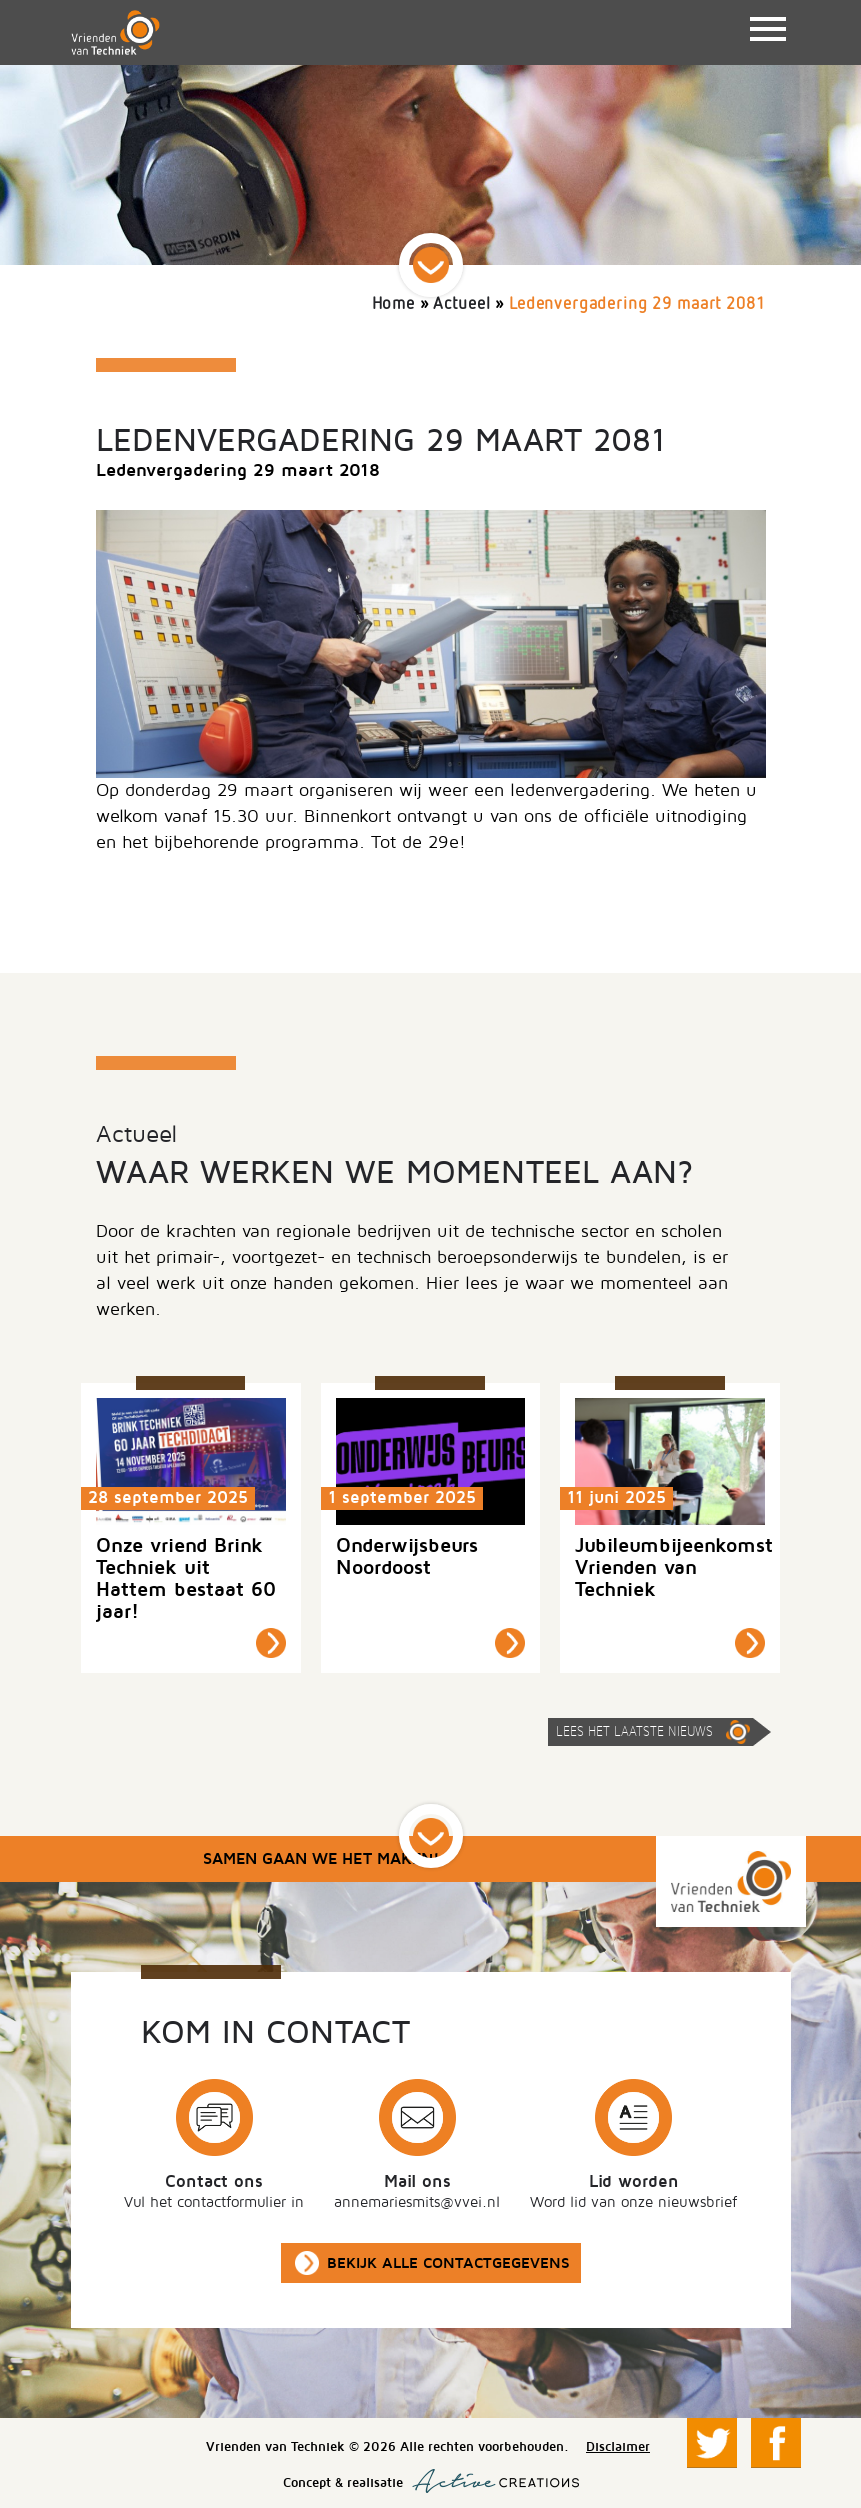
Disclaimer (618, 2447)
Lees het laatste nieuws (634, 1732)
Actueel (461, 304)
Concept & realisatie (431, 2481)
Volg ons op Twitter (712, 2443)
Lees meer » (271, 1643)
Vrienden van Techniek (115, 32)
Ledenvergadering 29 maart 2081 (637, 304)
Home (393, 304)
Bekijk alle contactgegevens (448, 2263)
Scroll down (431, 265)
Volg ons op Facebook (776, 2443)
